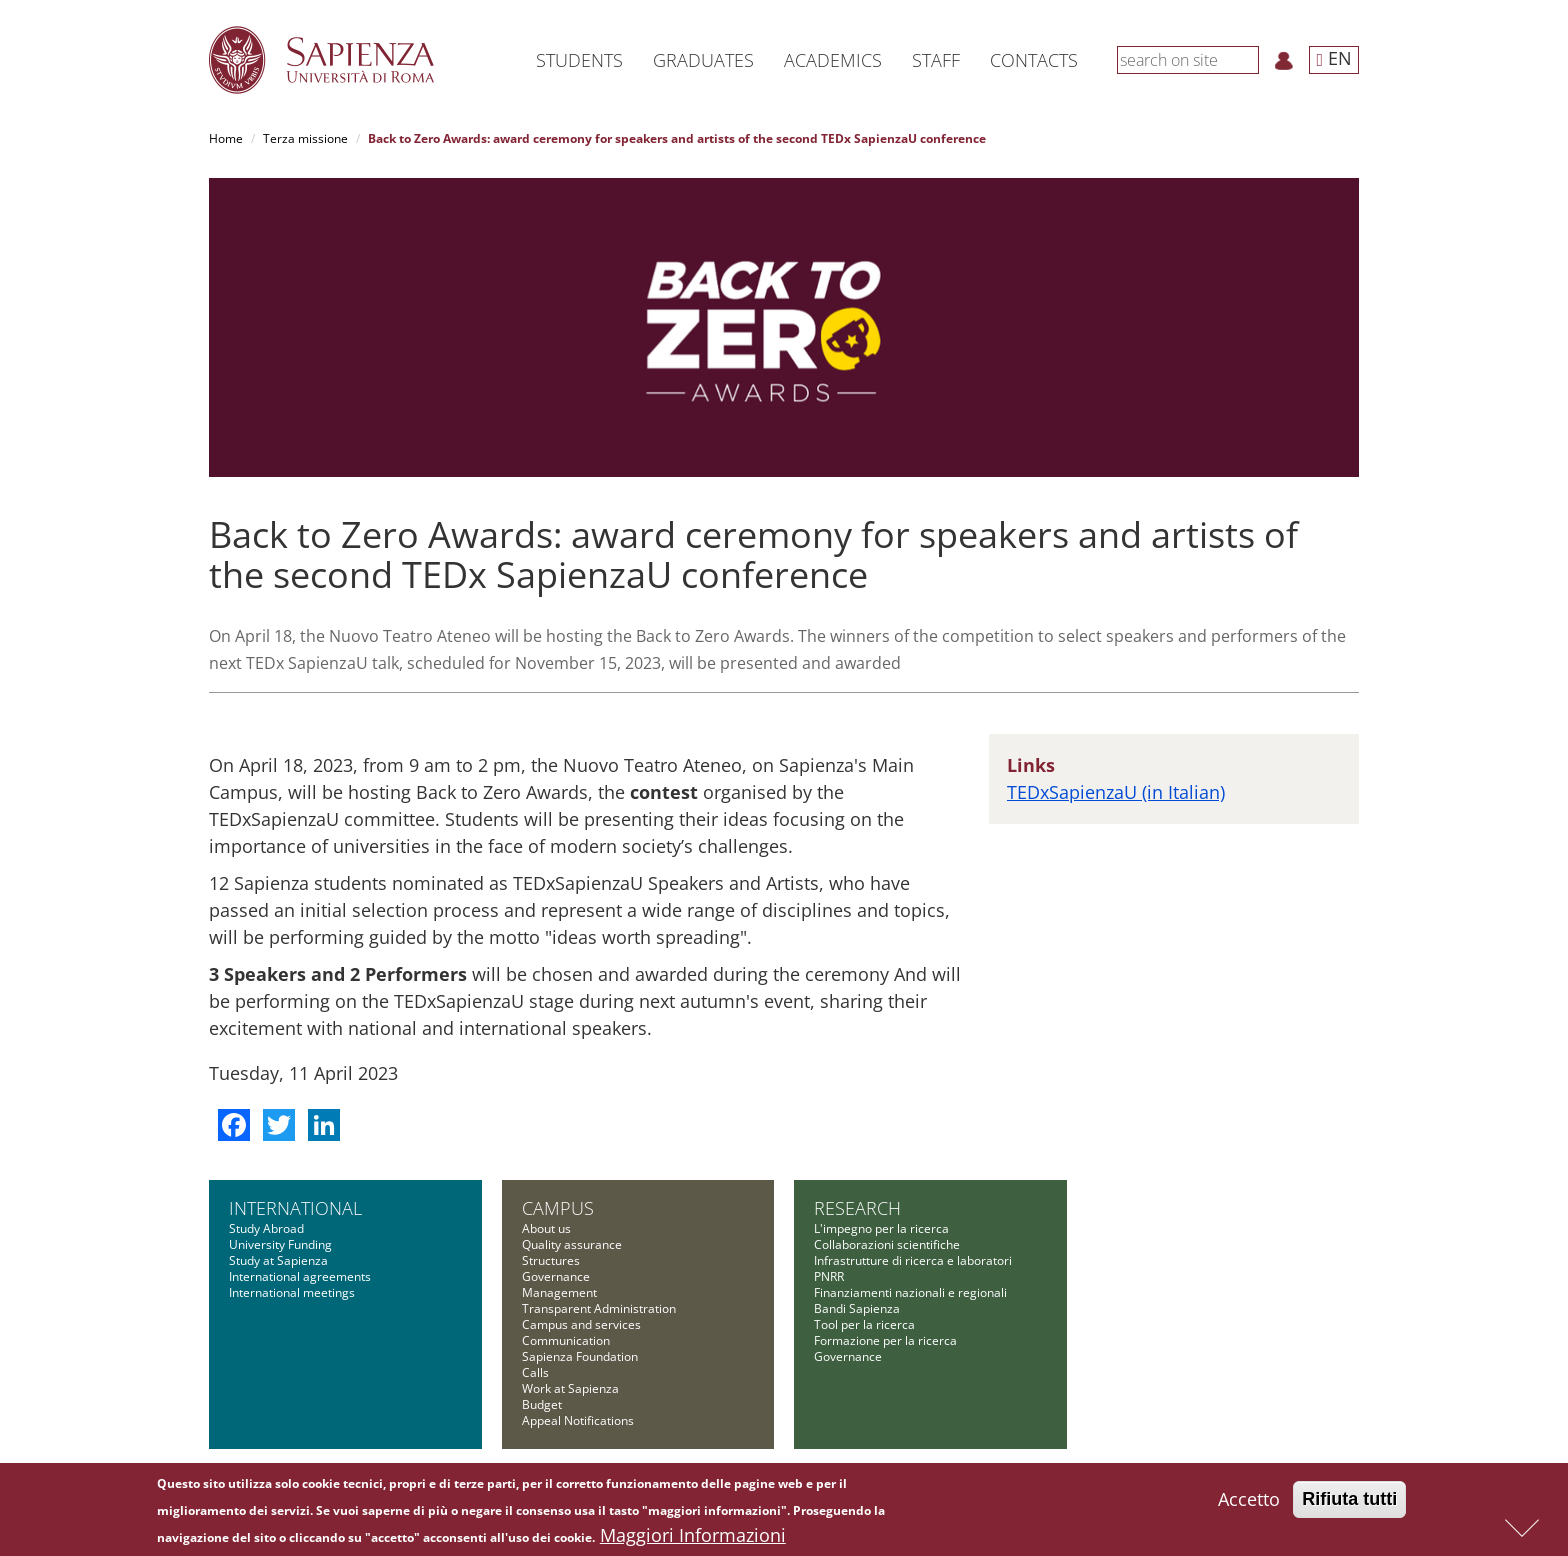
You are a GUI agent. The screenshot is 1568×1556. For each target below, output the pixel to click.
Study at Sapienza (278, 1260)
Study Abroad (266, 1228)
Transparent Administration (599, 1308)
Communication (566, 1340)
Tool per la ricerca (864, 1324)
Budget (542, 1404)
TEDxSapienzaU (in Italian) (1116, 792)
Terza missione (305, 138)
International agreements (300, 1276)
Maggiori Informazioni (693, 1538)
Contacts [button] (1034, 60)
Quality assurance (572, 1244)
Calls (535, 1372)
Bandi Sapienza (857, 1308)
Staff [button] (936, 60)
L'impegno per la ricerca (881, 1228)
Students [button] (579, 60)
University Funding (280, 1244)
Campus (558, 1208)
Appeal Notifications (578, 1420)
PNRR (829, 1276)
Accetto (1249, 1502)
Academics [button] (833, 60)
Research (857, 1208)
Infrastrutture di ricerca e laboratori (913, 1260)
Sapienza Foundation (580, 1356)
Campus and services (581, 1324)
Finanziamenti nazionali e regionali (910, 1292)
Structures (551, 1260)
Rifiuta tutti (1349, 1502)
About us (546, 1228)
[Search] (1248, 59)
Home (226, 138)
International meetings (292, 1292)
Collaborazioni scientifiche (887, 1244)
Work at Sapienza (570, 1388)
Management (559, 1292)
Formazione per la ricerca (885, 1340)
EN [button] (1334, 58)
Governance (556, 1276)
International (295, 1208)
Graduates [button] (703, 60)
